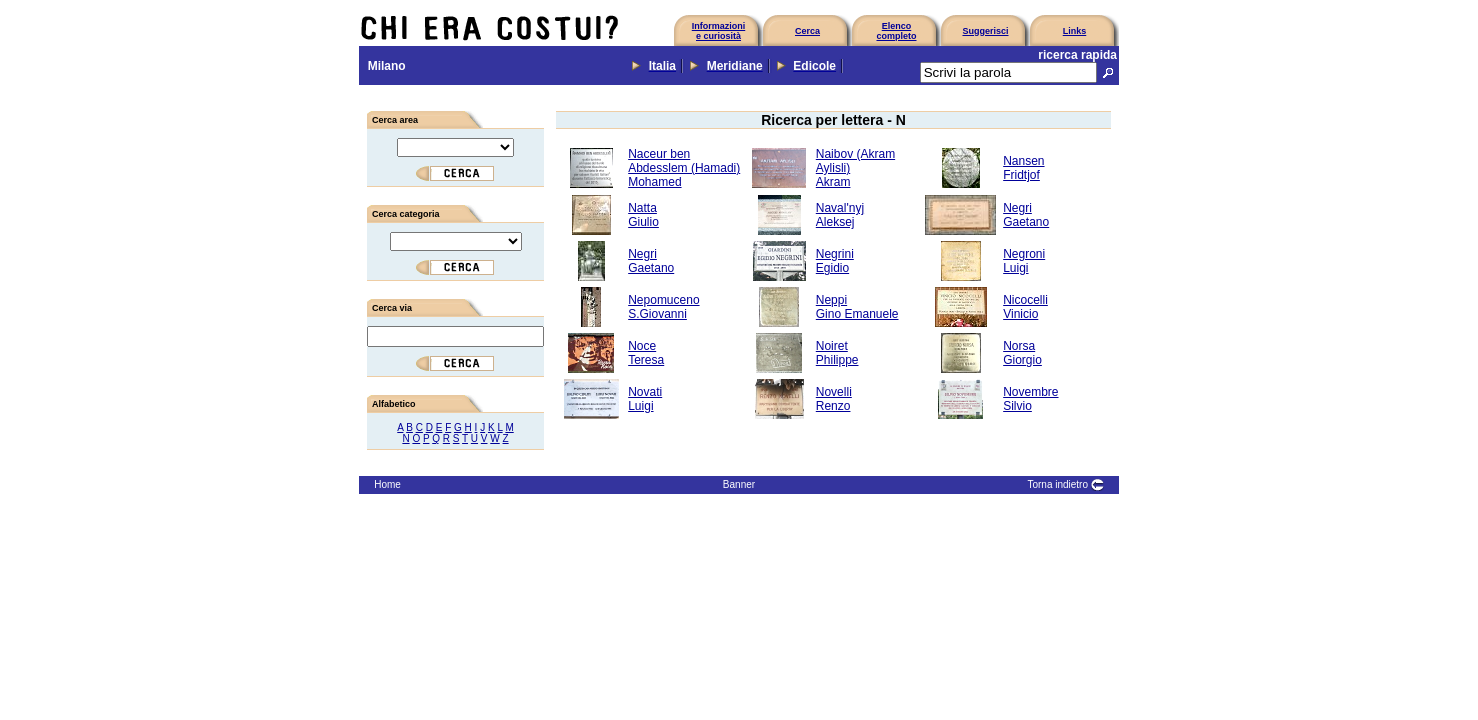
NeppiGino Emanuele (857, 307)
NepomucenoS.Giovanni (663, 307)
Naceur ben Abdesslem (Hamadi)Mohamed (684, 168)
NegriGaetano (1026, 215)
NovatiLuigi (645, 399)
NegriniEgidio (835, 261)
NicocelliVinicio (1025, 307)
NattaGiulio (643, 215)
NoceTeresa (646, 353)
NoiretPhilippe (837, 353)
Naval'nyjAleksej (840, 215)
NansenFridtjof (1023, 168)
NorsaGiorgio (1022, 353)
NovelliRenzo (834, 399)
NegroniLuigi (1024, 261)
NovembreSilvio (1030, 399)
